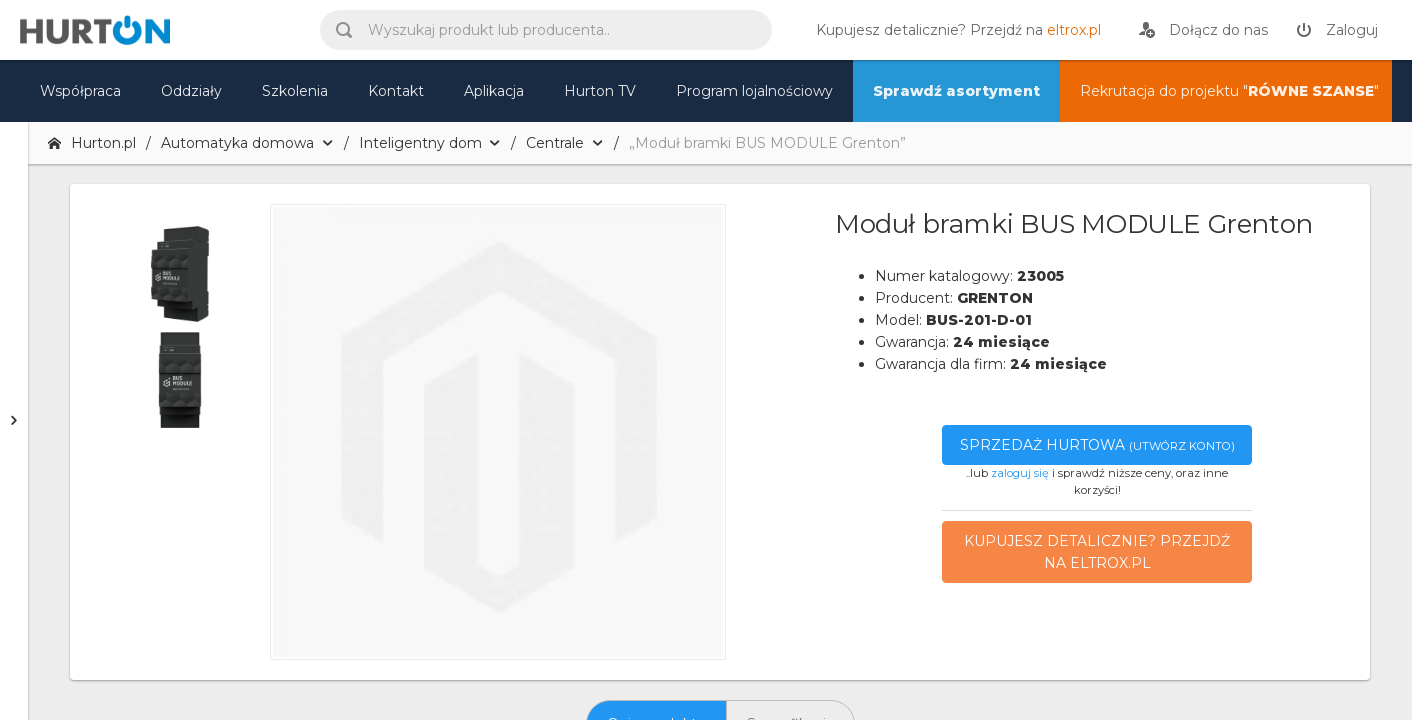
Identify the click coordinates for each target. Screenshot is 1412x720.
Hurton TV (600, 91)
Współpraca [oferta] (80, 91)
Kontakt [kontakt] (396, 91)
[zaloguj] (1337, 30)
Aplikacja (494, 91)
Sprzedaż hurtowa (1097, 445)
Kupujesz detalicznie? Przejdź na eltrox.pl (1097, 552)
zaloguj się (1020, 473)
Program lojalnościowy (754, 91)
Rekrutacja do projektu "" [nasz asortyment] (1229, 91)
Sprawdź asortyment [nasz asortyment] (956, 91)
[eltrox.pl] (953, 30)
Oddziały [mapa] (191, 91)
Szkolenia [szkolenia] (295, 91)
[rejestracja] (1203, 30)
